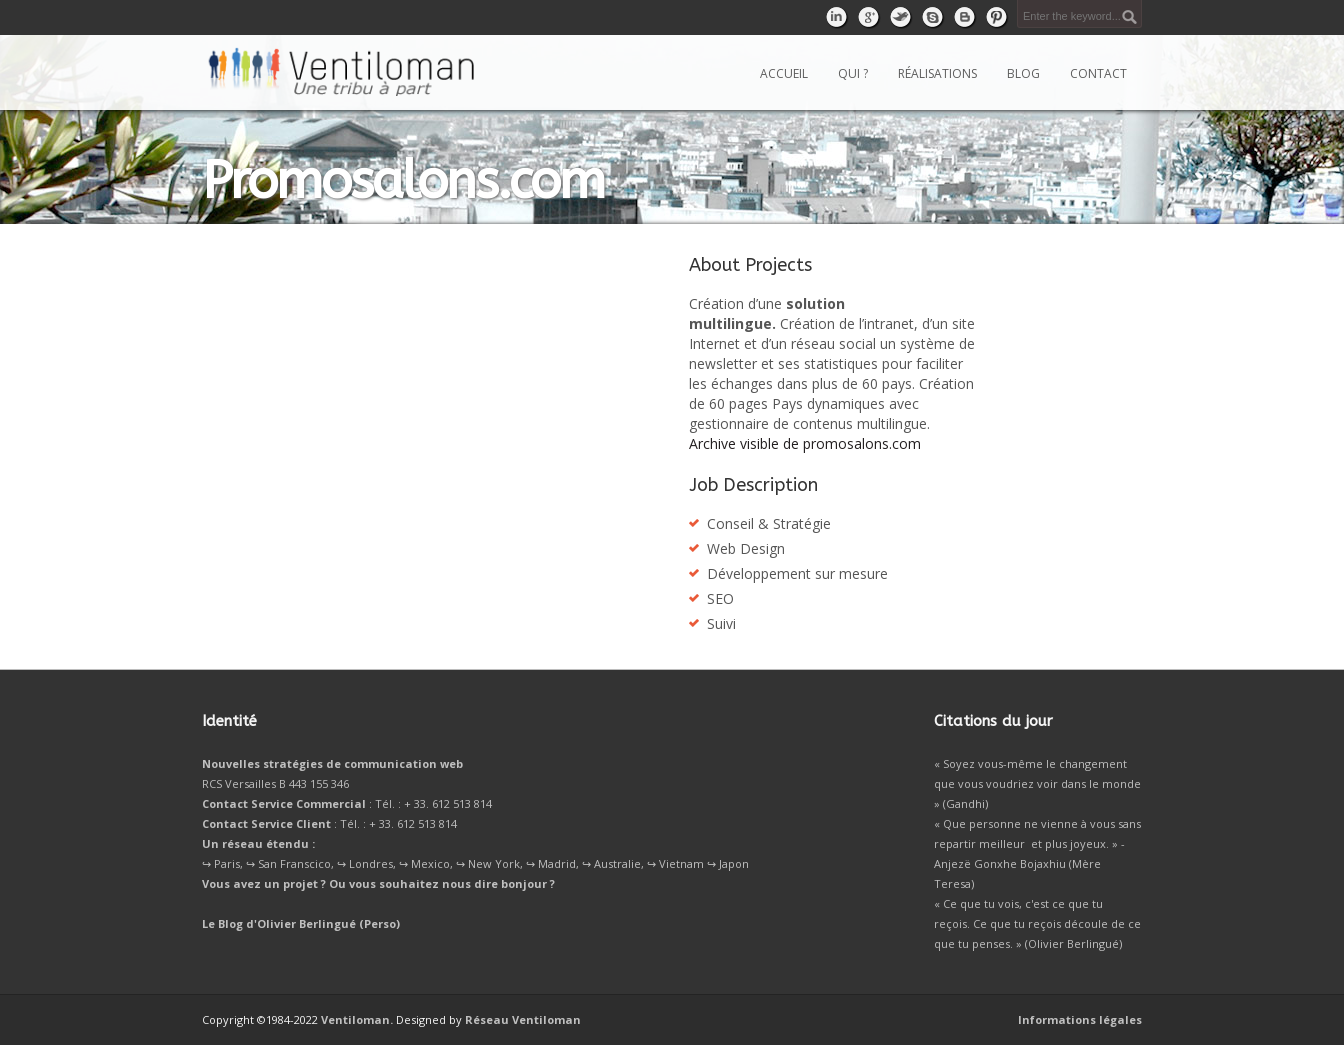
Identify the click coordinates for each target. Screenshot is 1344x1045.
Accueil (784, 73)
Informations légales (1080, 1019)
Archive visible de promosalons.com (805, 443)
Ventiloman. (357, 1019)
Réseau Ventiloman (523, 1019)
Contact (1098, 73)
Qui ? (853, 73)
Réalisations (937, 73)
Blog (1023, 73)
